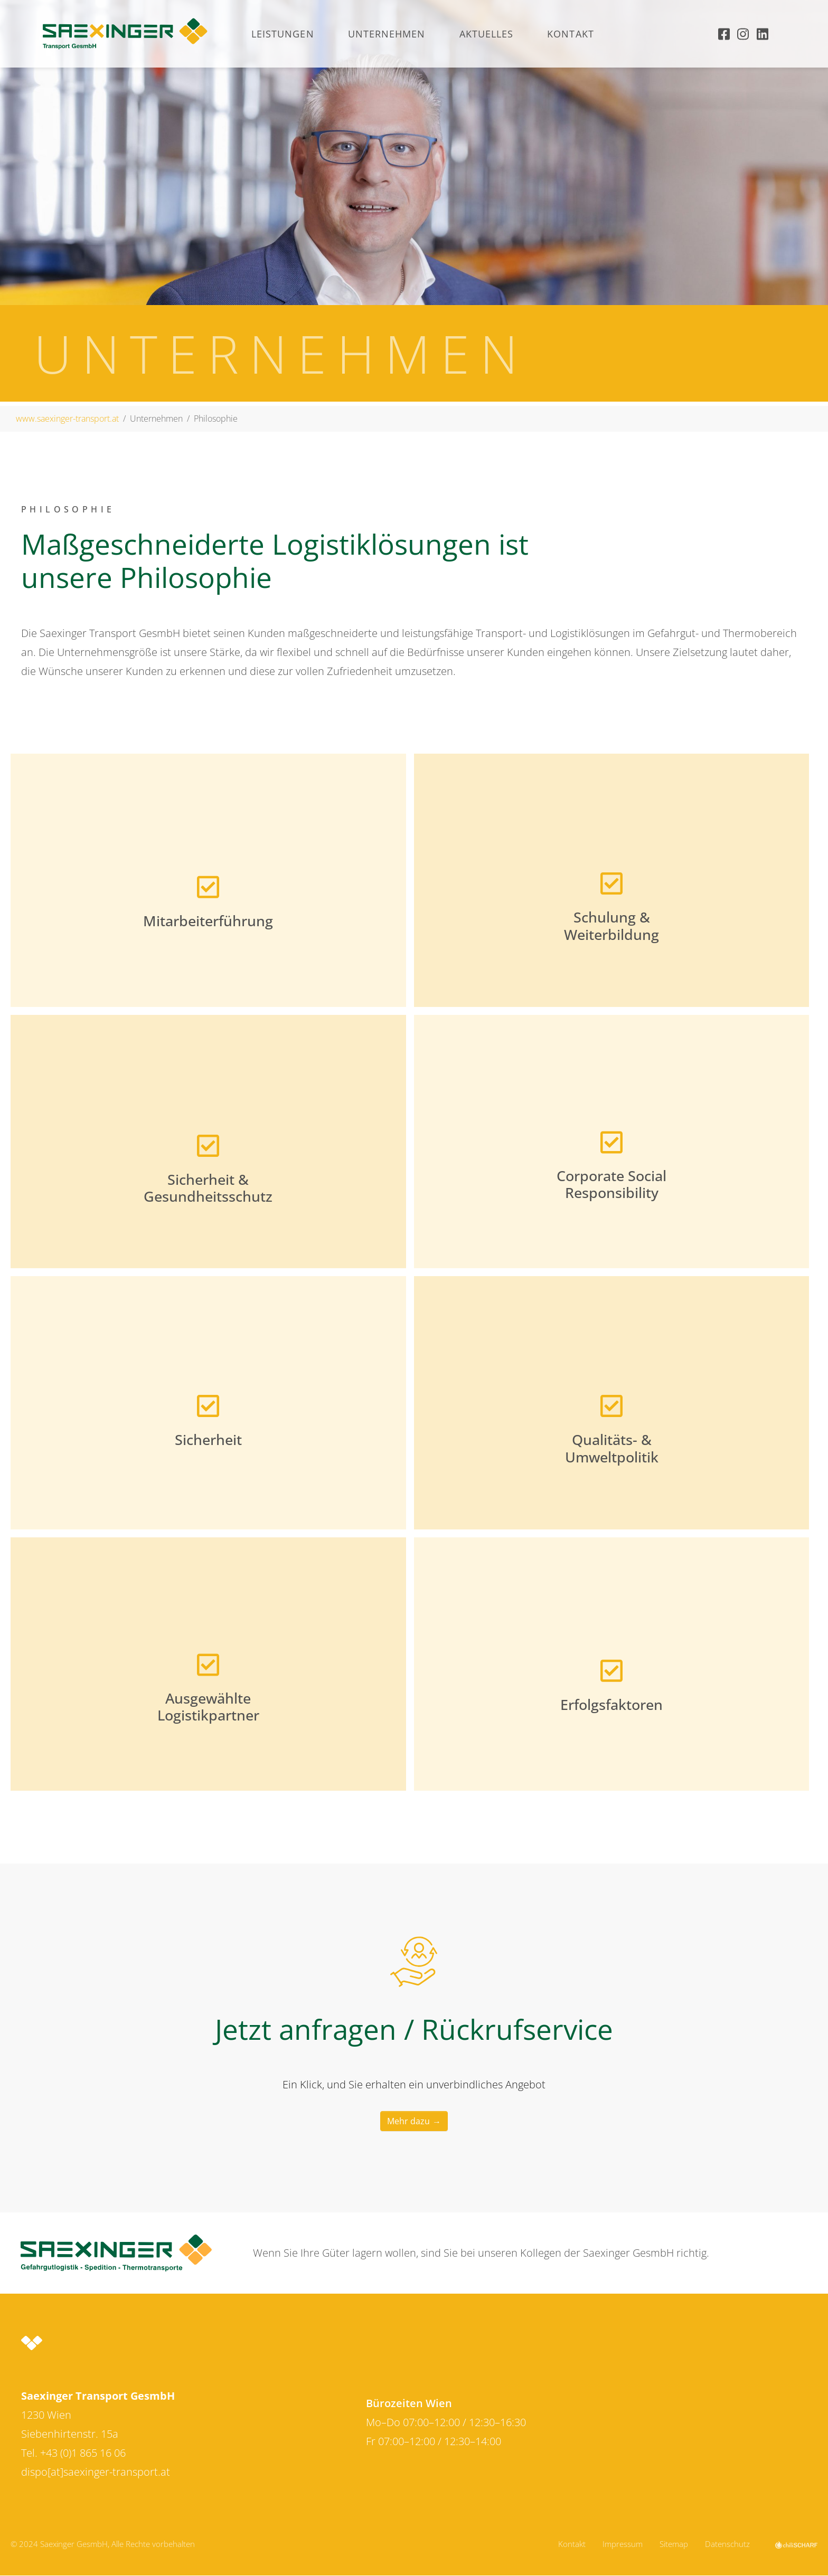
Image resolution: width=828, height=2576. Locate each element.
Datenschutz (727, 2544)
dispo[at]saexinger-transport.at (95, 2472)
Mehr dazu (408, 2121)
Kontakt (572, 2544)
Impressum (623, 2544)
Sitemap (674, 2544)
